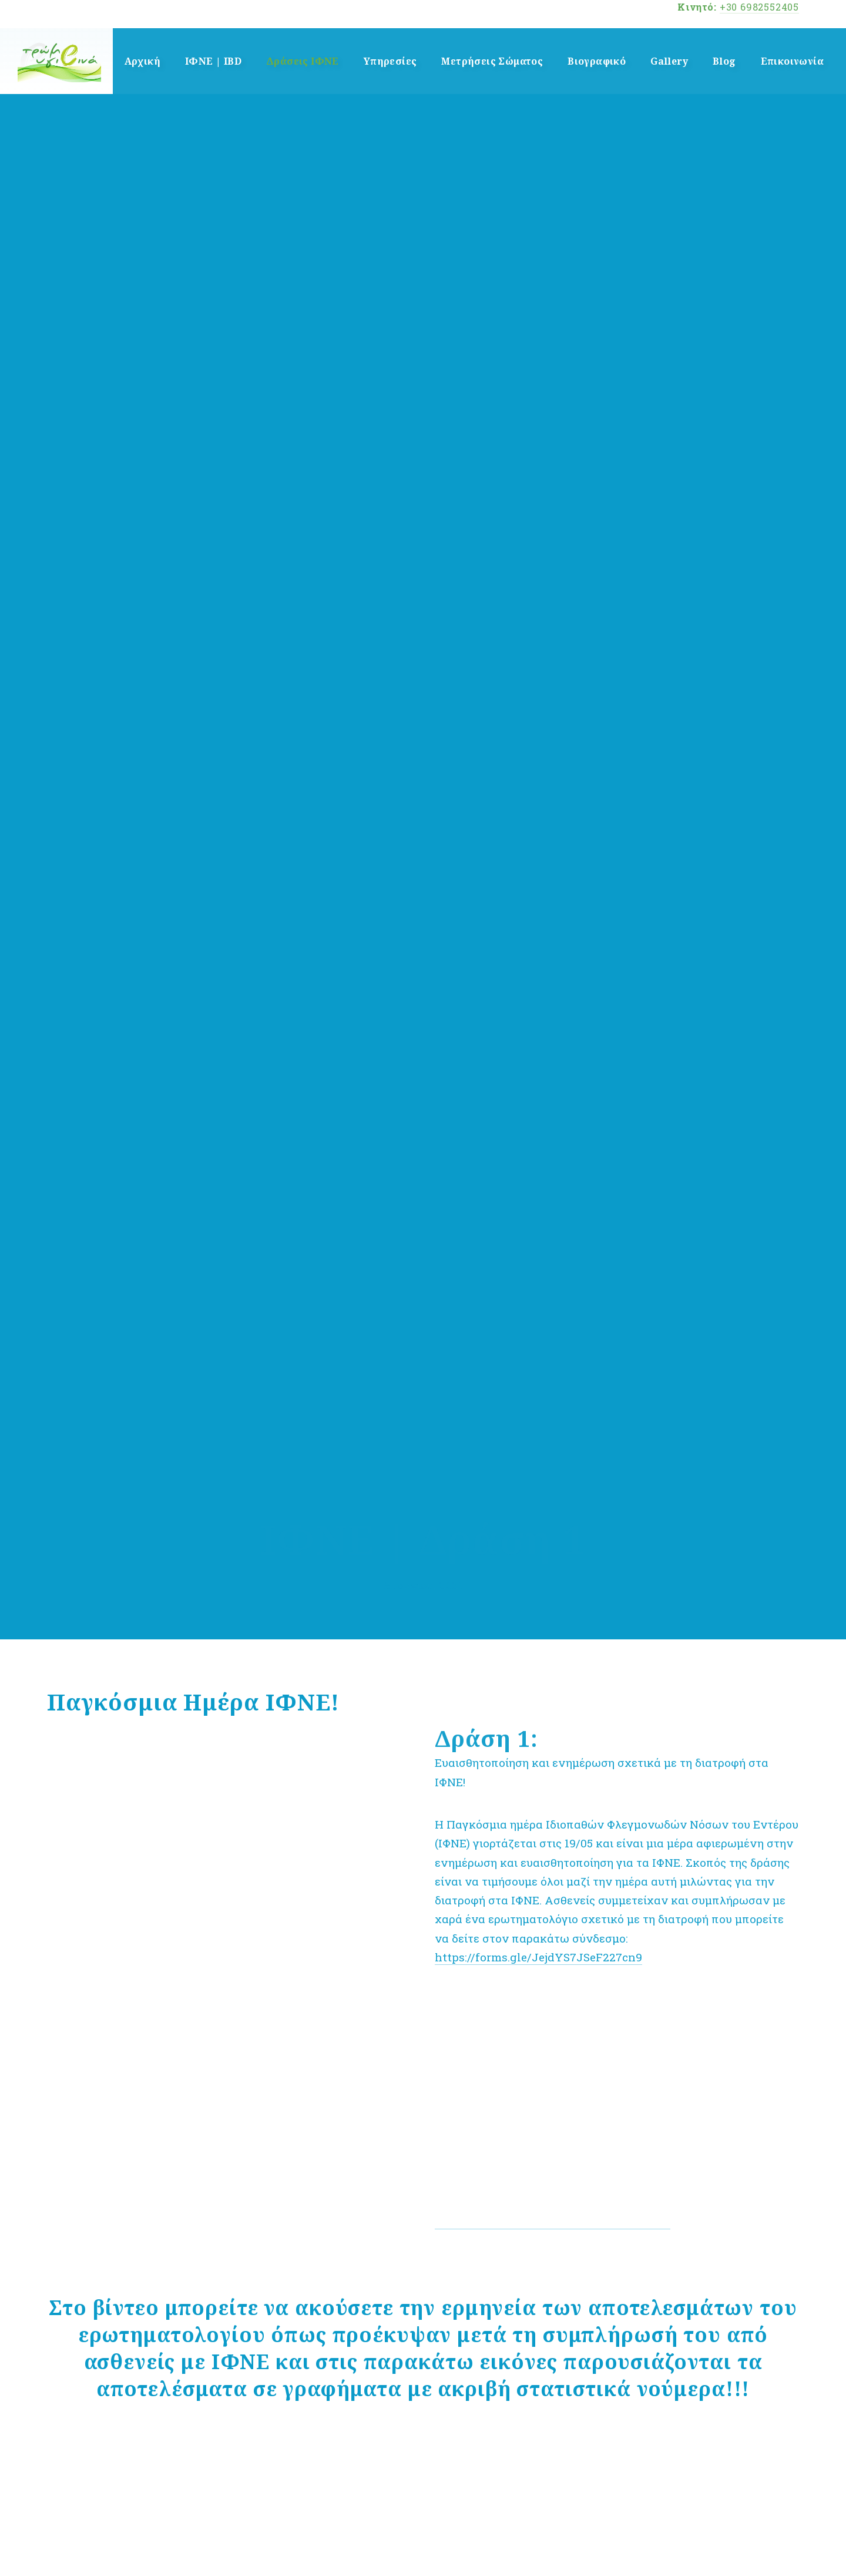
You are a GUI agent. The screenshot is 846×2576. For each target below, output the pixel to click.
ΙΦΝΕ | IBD (213, 61)
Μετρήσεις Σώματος (492, 61)
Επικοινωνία (792, 61)
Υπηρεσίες (390, 61)
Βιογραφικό (597, 61)
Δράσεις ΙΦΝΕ (302, 61)
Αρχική (142, 61)
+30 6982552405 (759, 7)
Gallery (669, 61)
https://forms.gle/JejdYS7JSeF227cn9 (538, 1957)
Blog (724, 61)
